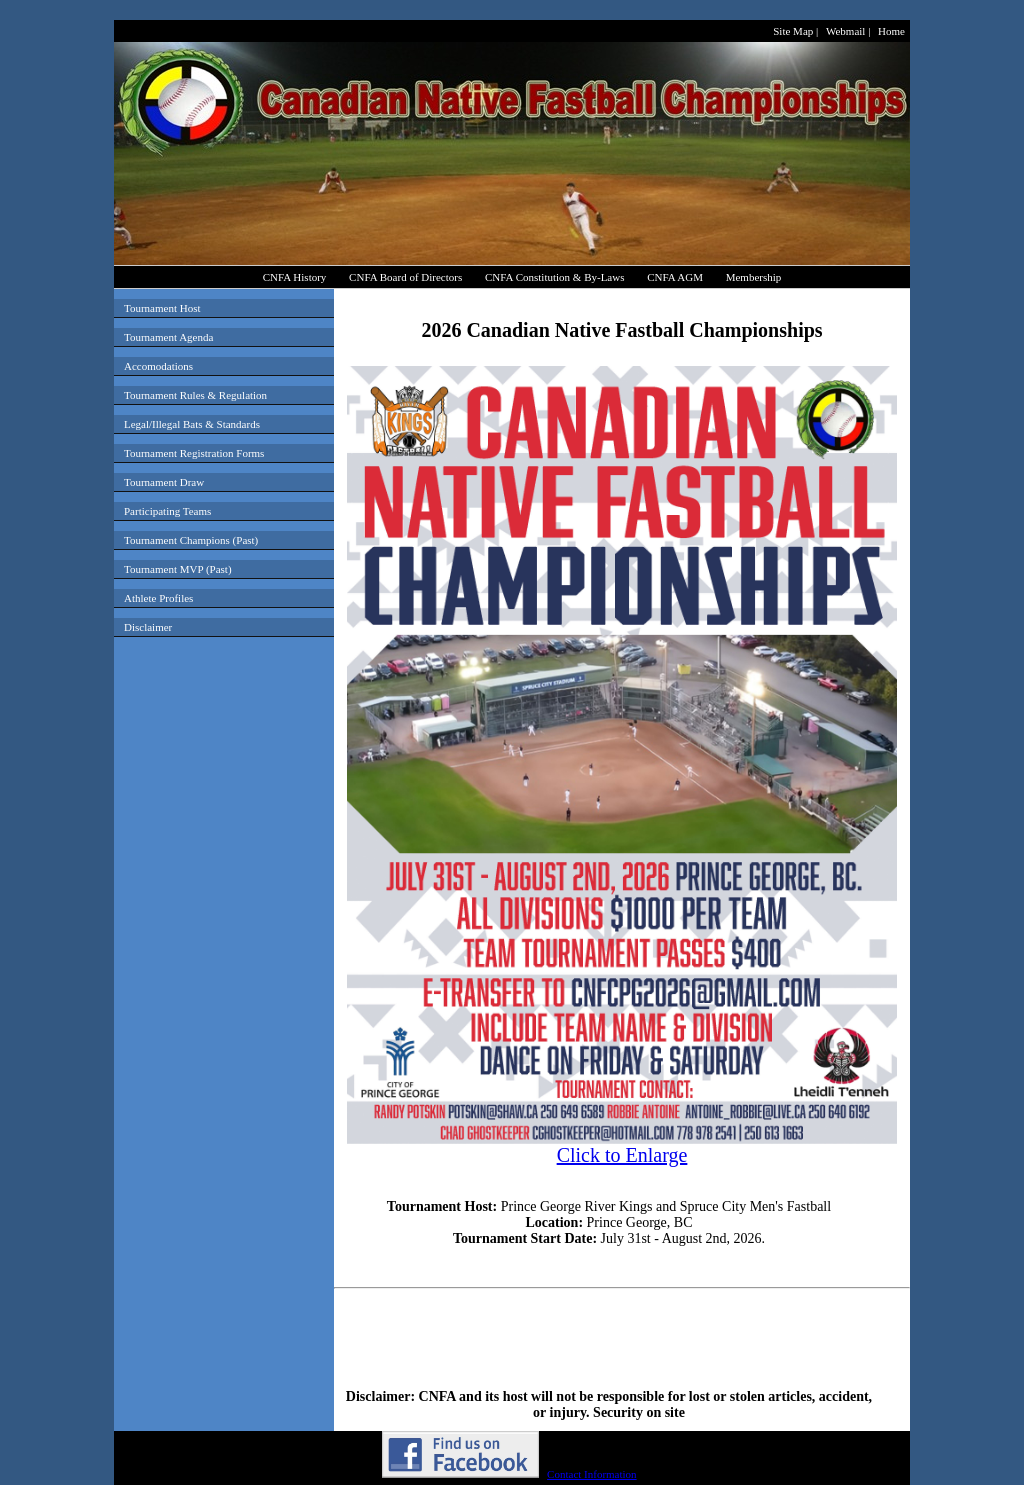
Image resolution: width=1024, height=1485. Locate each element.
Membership (754, 277)
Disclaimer (148, 627)
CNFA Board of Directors (405, 277)
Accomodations (158, 366)
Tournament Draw (164, 482)
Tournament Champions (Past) (191, 540)
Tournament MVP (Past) (178, 569)
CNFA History (295, 277)
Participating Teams (167, 511)
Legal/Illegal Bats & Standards (192, 424)
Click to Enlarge (622, 1146)
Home (891, 31)
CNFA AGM (675, 277)
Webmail (845, 31)
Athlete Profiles (158, 598)
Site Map (793, 31)
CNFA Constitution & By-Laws (554, 277)
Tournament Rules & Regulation (195, 395)
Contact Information (592, 1474)
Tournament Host (162, 308)
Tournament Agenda (168, 337)
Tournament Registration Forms (194, 453)
